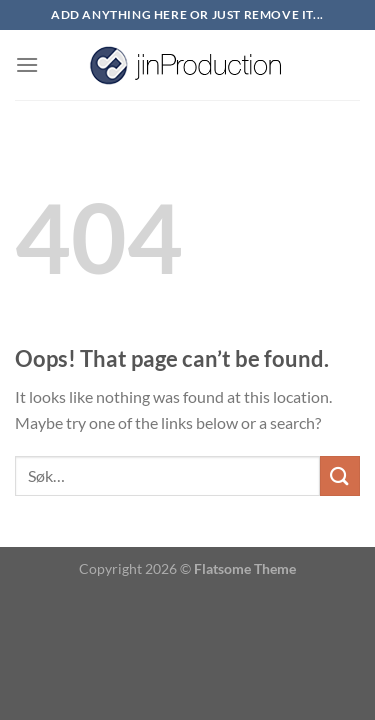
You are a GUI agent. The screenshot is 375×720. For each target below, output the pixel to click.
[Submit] (340, 475)
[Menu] (27, 64)
